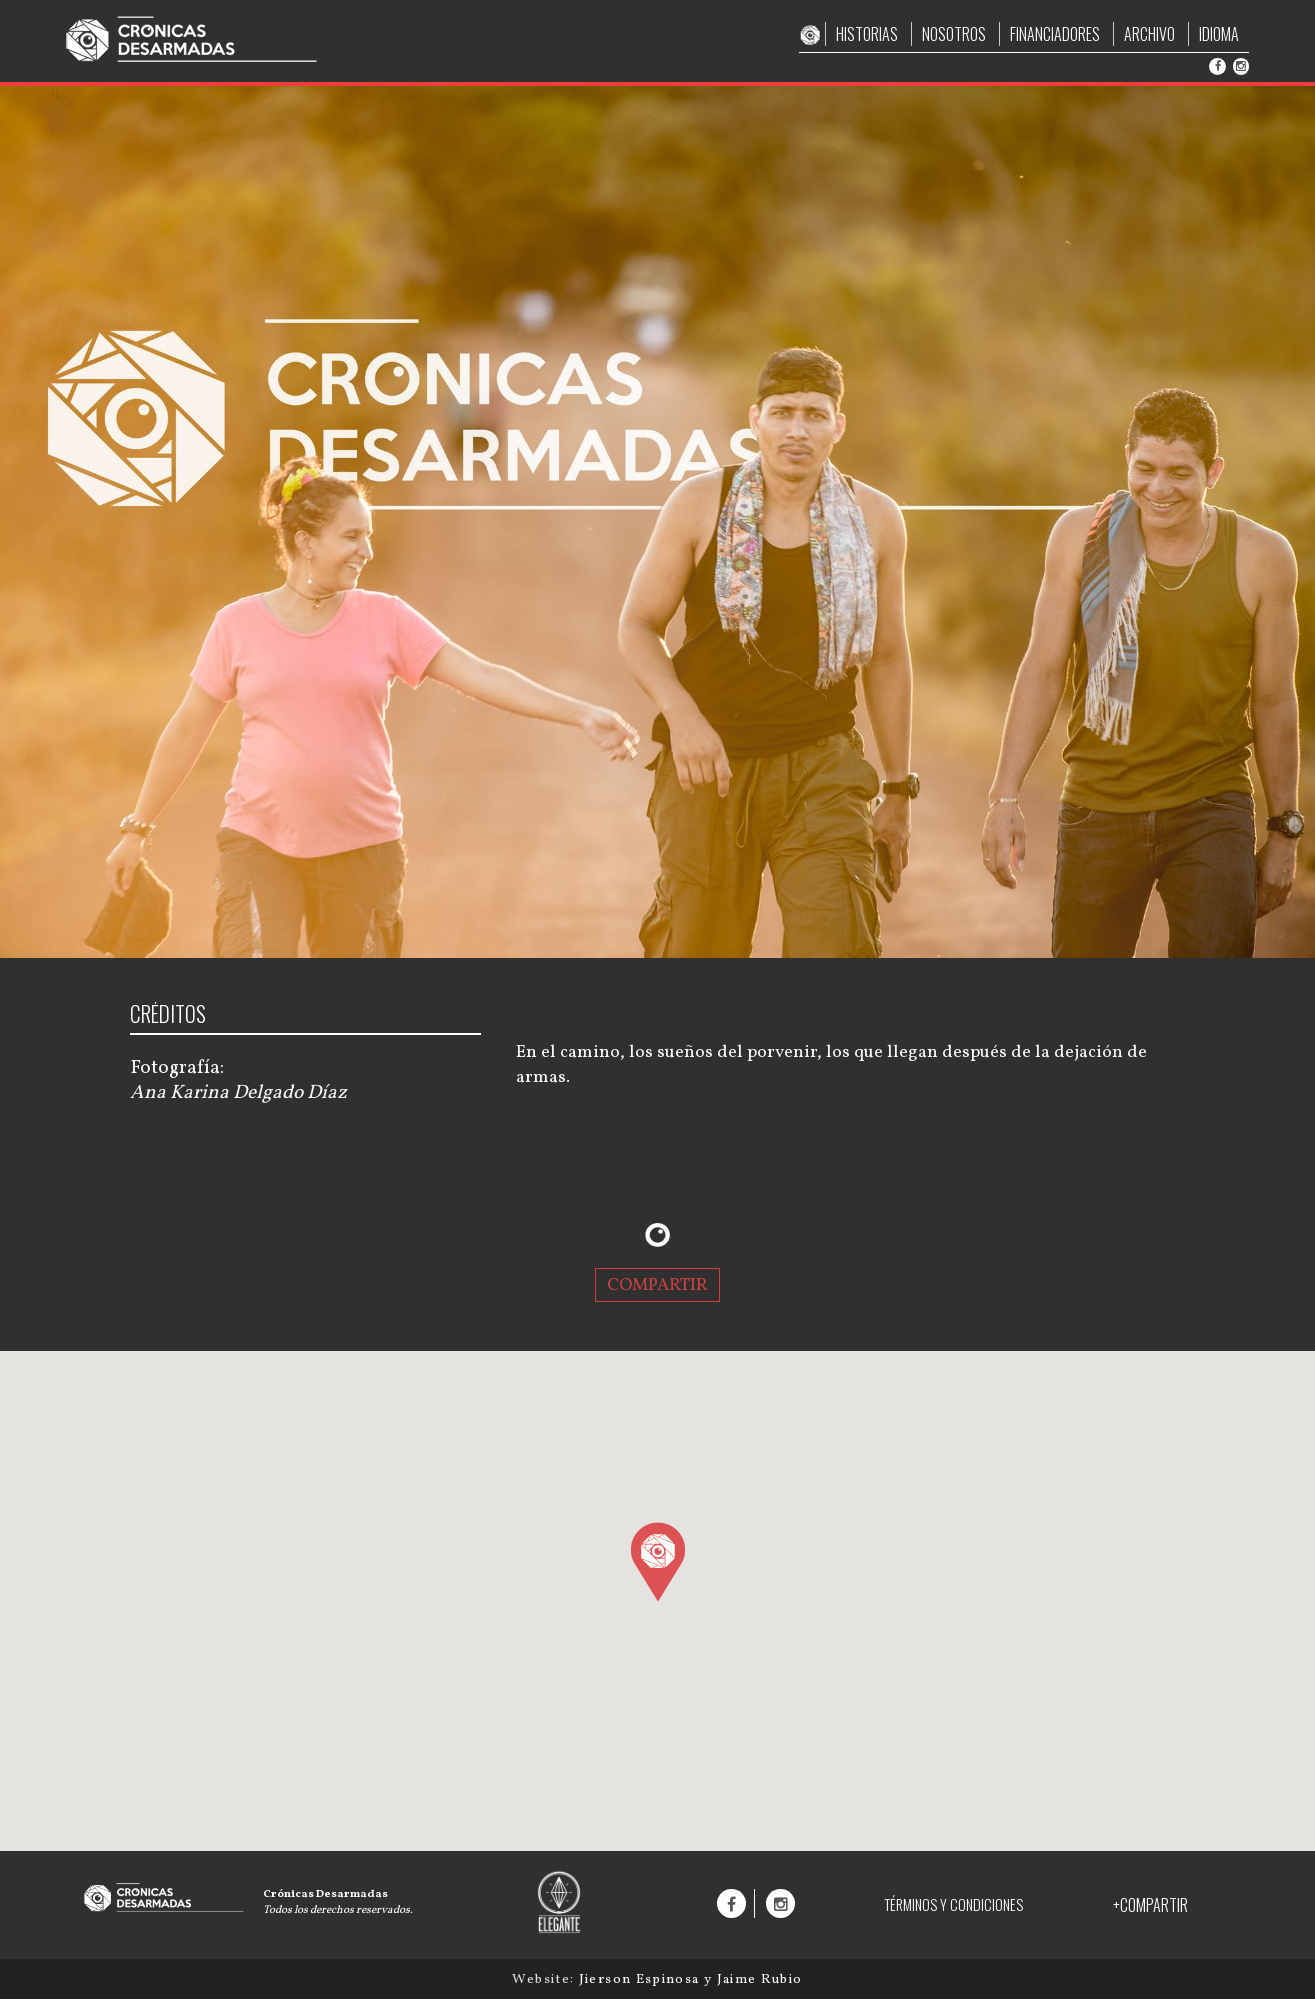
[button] (657, 1561)
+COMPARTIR (1150, 1905)
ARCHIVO (1149, 34)
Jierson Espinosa (641, 1979)
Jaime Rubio (760, 1979)
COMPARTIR (657, 1285)
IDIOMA (1219, 34)
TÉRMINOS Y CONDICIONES (953, 1904)
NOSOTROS (954, 34)
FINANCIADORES (1055, 34)
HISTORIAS (867, 34)
